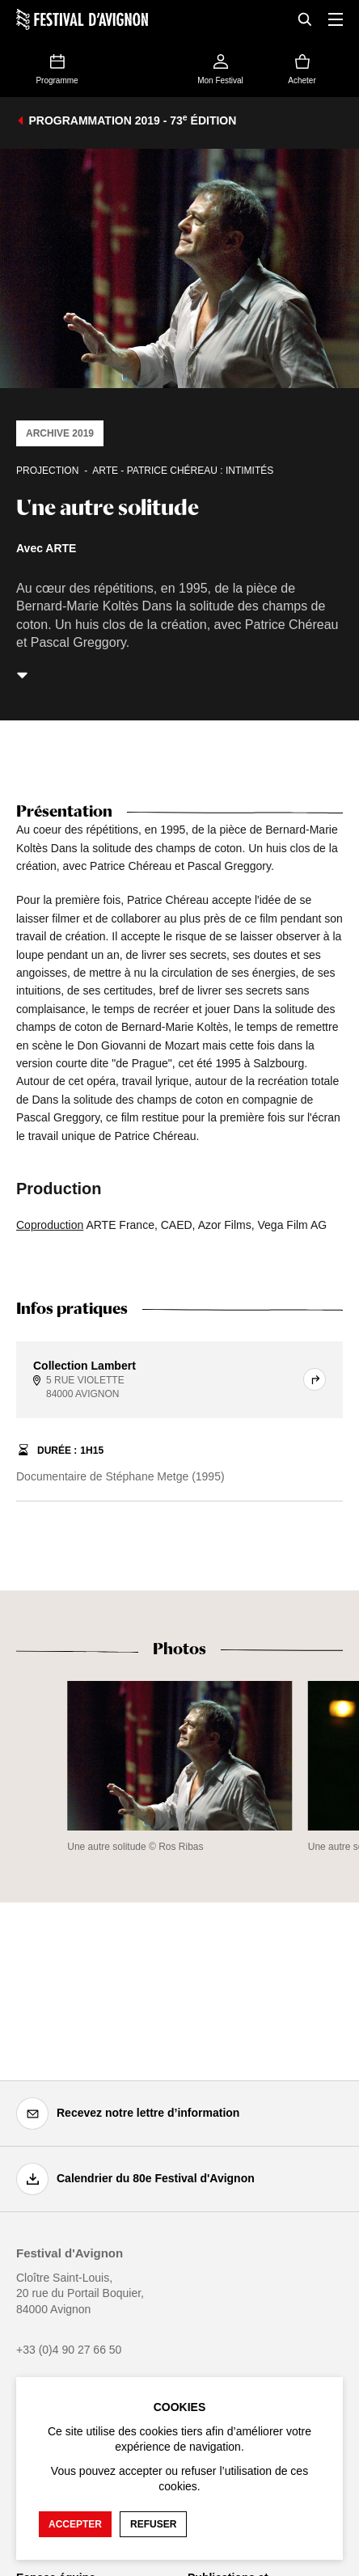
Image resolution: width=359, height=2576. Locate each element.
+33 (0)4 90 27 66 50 (68, 2349)
